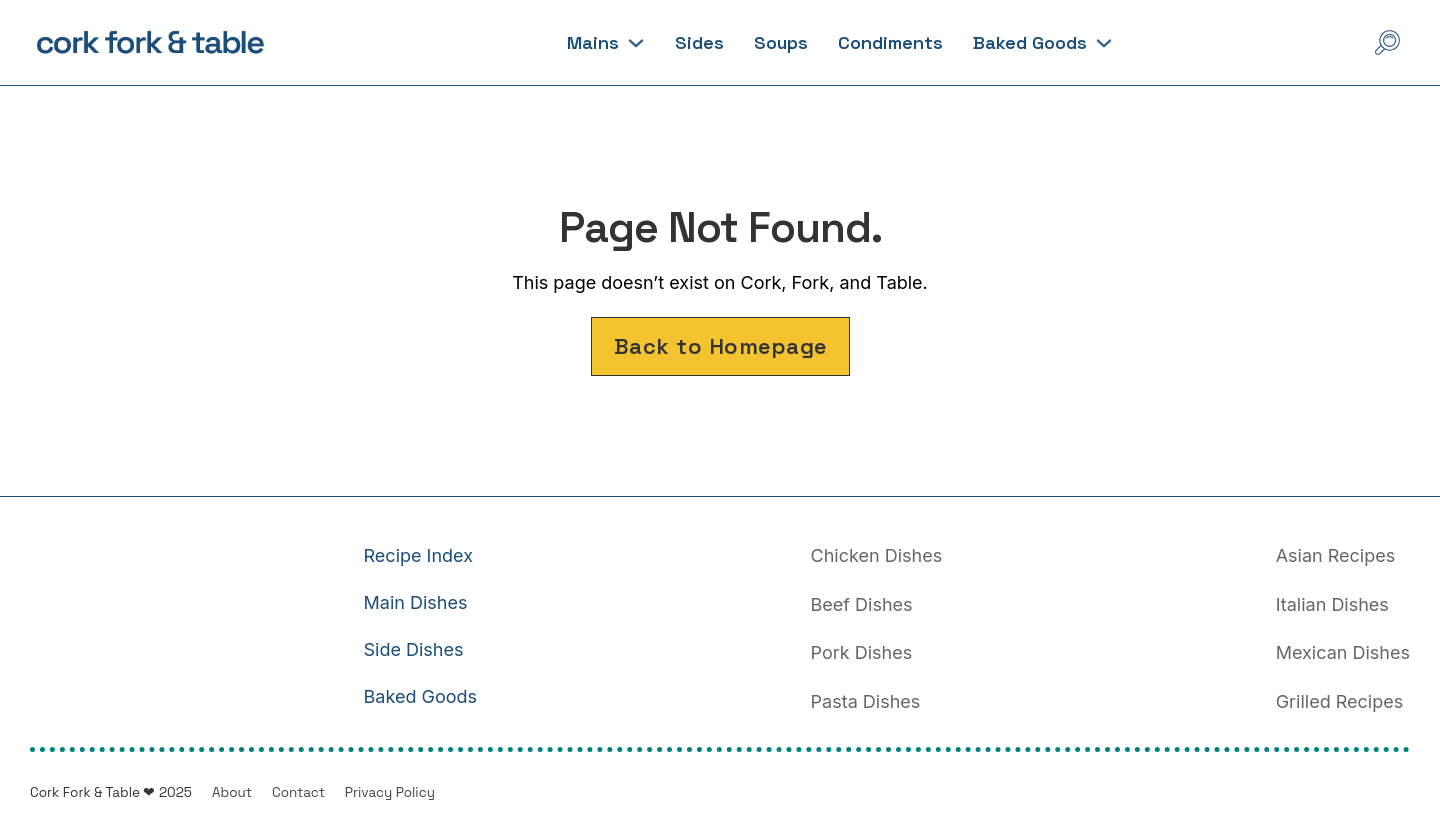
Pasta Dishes (866, 701)
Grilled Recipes (1340, 701)
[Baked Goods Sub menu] (1104, 43)
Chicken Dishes (877, 555)
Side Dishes (414, 649)
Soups (781, 43)
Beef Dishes (862, 604)
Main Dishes (416, 602)
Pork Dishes (862, 652)
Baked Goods (1030, 43)
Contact (298, 792)
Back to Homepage (720, 346)
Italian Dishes (1332, 604)
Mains (593, 43)
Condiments (890, 43)
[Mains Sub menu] (636, 43)
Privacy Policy (390, 792)
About (232, 792)
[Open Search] (1387, 42)
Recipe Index (418, 555)
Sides (699, 43)
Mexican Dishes (1343, 652)
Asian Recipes (1336, 555)
